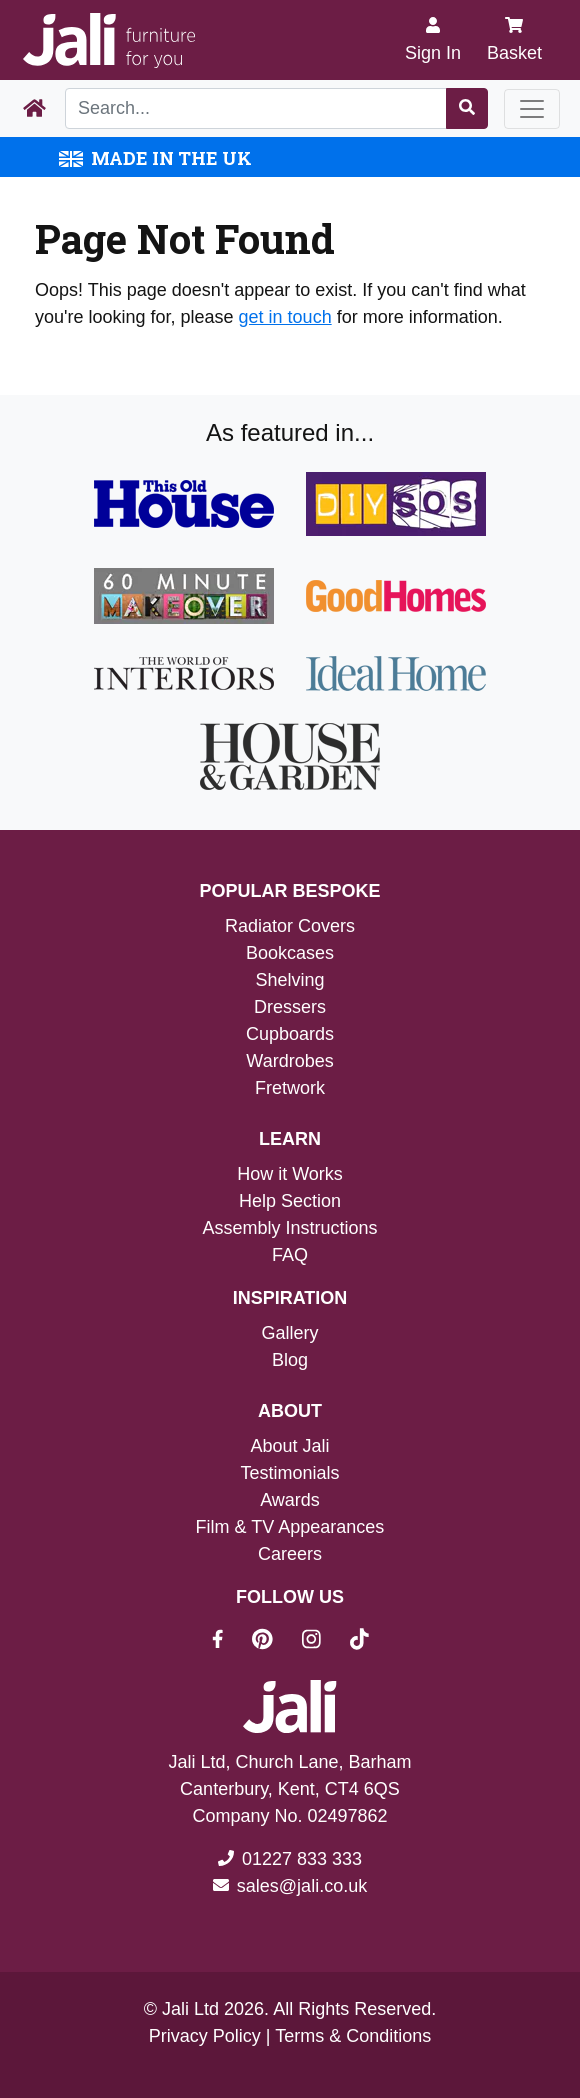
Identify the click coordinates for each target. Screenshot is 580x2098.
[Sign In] (433, 40)
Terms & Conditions (353, 2036)
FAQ (290, 1255)
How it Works (290, 1174)
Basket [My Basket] (514, 39)
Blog (290, 1360)
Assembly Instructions (289, 1228)
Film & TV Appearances (290, 1527)
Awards (290, 1500)
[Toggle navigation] (532, 109)
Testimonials (289, 1473)
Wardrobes (289, 1061)
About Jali (289, 1446)
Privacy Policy (205, 2036)
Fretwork (290, 1088)
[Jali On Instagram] (323, 1642)
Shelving (289, 980)
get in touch (285, 317)
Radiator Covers (290, 926)
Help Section (290, 1201)
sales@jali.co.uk (302, 1886)
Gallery (289, 1333)
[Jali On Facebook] (229, 1642)
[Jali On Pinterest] (274, 1642)
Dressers (290, 1007)
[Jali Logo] (109, 40)
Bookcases (290, 953)
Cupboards (290, 1034)
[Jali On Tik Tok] (359, 1642)
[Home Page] (34, 109)
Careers (290, 1554)
